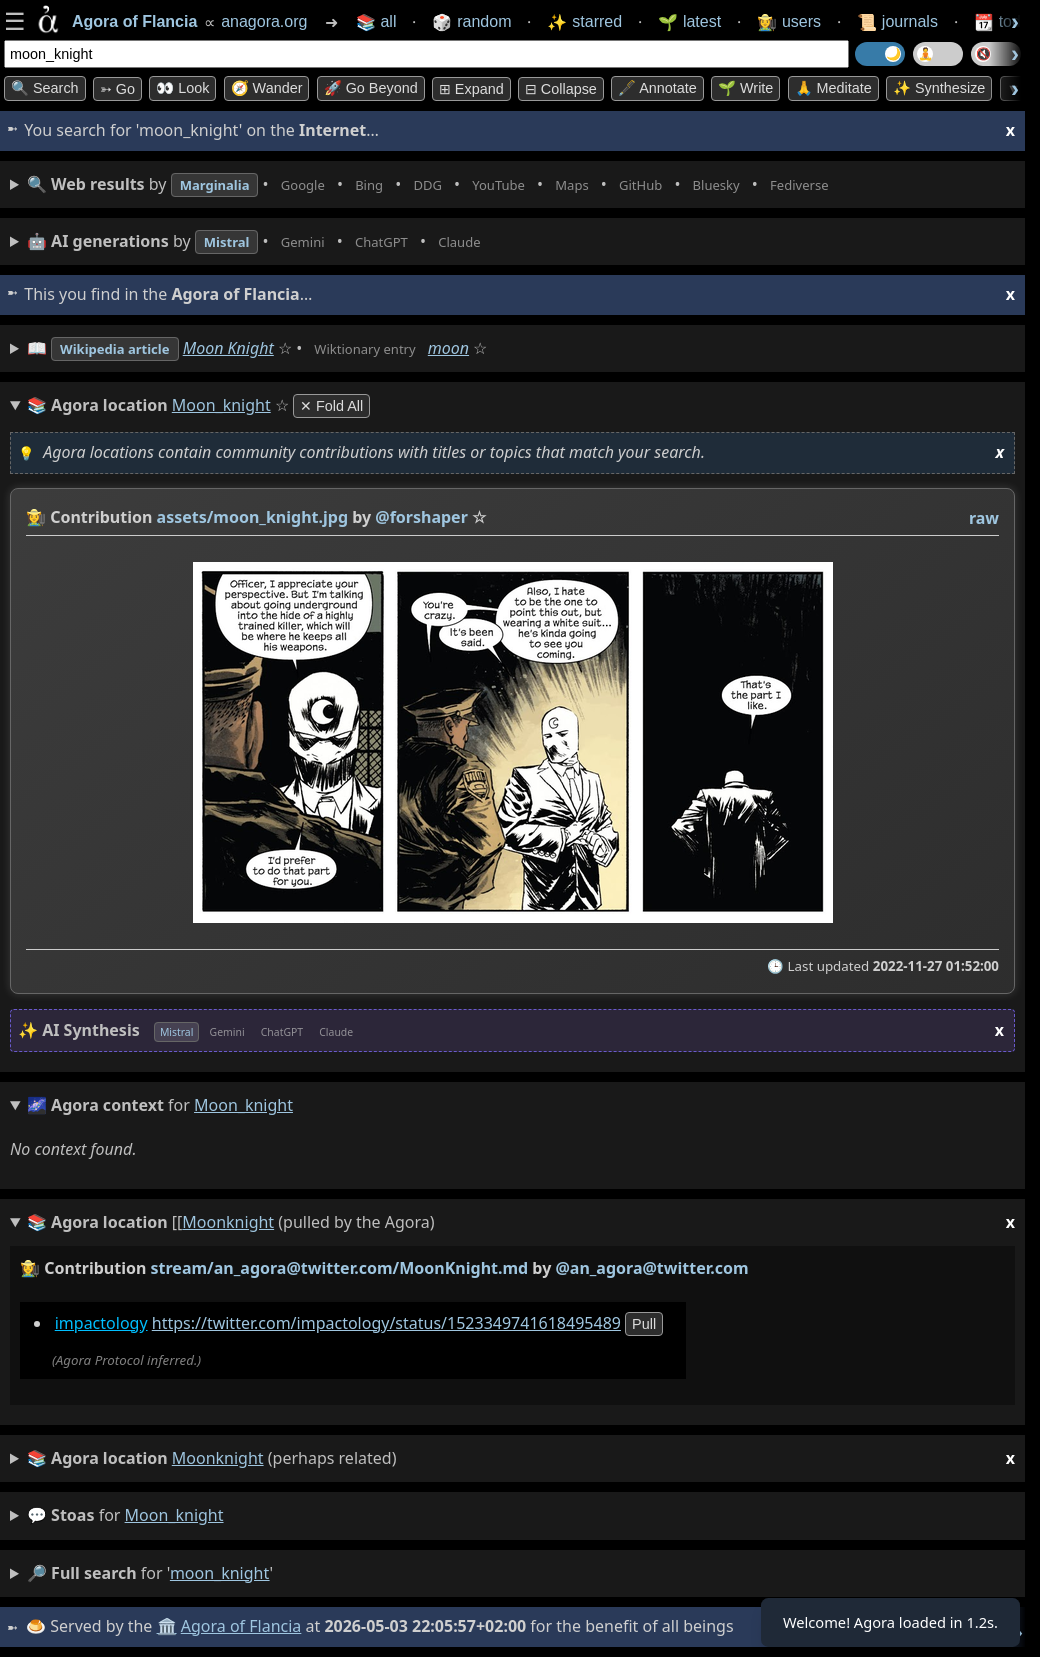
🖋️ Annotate (657, 88)
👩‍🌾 (36, 517)
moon (496, 348)
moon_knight (174, 1515)
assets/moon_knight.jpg (252, 517)
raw (984, 518)
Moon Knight (253, 348)
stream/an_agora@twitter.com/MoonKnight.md (340, 1268)
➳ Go (117, 89)
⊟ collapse (561, 89)
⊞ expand (471, 89)
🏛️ (169, 1626)
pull (644, 1324)
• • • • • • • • (478, 184)
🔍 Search (45, 88)
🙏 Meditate (833, 88)
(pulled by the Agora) (521, 1222)
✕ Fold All (331, 406)
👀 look (182, 88)
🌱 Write (745, 88)
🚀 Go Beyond (371, 88)
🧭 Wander (267, 88)
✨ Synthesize (939, 88)
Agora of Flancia (244, 1626)
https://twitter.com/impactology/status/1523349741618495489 (386, 1323)
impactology (101, 1323)
